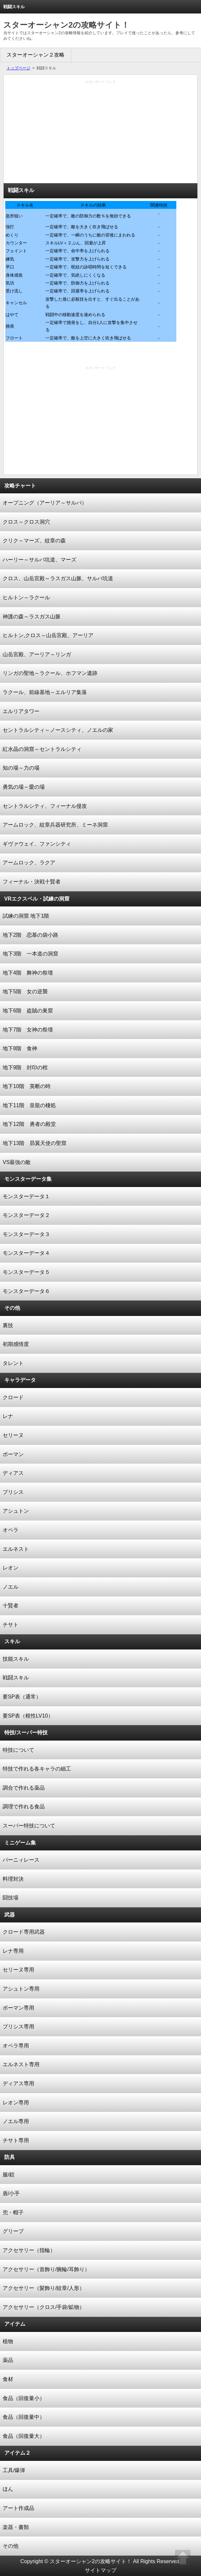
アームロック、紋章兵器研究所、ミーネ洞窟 (55, 825)
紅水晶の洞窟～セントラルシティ (42, 749)
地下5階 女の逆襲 (25, 991)
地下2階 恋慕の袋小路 (30, 935)
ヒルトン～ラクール (26, 597)
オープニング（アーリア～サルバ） (45, 503)
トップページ (18, 68)
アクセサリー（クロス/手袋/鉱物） (44, 2307)
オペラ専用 (16, 2045)
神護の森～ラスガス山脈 (32, 616)
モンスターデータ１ (26, 1196)
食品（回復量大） (24, 2436)
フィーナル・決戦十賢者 (32, 881)
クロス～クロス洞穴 (26, 522)
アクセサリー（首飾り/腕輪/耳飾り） (46, 2269)
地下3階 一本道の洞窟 (30, 953)
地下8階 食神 (20, 1048)
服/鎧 (8, 2174)
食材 (8, 2379)
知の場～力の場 (21, 768)
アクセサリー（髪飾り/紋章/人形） (44, 2288)
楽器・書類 (16, 2527)
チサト (10, 1624)
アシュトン (16, 1511)
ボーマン (13, 1454)
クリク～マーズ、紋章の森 (34, 540)
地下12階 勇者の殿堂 (29, 1124)
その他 (10, 2546)
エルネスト (16, 1549)
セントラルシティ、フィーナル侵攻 (45, 806)
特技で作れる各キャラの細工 (37, 1768)
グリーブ (13, 2231)
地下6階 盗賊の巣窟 (28, 1010)
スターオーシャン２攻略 (35, 55)
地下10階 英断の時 (27, 1086)
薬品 (8, 2360)
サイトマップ (100, 2570)
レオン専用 (16, 2102)
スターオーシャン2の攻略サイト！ (66, 24)
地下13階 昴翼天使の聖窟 (34, 1143)
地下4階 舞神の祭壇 (28, 973)
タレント (13, 1363)
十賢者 (10, 1605)
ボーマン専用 (18, 2008)
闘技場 (10, 1897)
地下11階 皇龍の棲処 (29, 1105)
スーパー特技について (29, 1825)
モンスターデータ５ (26, 1272)
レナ (8, 1416)
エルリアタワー (21, 711)
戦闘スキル (16, 1677)
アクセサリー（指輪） (29, 2250)
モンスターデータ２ (26, 1215)
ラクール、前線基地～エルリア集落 (45, 692)
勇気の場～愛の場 (24, 787)
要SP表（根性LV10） (28, 1716)
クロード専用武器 (24, 1932)
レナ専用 (13, 1951)
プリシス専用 (18, 2026)
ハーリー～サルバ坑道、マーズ (39, 559)
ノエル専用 (16, 2121)
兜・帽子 (13, 2212)
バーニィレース (21, 1860)
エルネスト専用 (21, 2064)
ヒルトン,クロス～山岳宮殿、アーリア (48, 635)
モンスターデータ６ (26, 1291)
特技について (18, 1750)
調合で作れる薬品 (24, 1788)
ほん (8, 2489)
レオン (10, 1568)
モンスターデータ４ (26, 1253)
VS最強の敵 (17, 1162)
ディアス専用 (18, 2083)
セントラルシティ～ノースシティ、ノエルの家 (58, 730)
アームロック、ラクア (29, 862)
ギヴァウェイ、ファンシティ (37, 844)
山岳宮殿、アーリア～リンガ (37, 654)
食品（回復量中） (24, 2417)
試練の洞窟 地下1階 (26, 916)
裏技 (8, 1325)
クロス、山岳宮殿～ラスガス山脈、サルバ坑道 (58, 578)
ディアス (13, 1473)
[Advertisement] (100, 133)
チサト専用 (16, 2140)
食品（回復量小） (24, 2398)
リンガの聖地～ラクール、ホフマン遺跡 (50, 673)
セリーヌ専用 (18, 1969)
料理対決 (13, 1879)
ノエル (10, 1587)
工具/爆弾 (14, 2470)
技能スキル (16, 1659)
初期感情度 (16, 1344)
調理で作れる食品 (24, 1806)
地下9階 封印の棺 (25, 1067)
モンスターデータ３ (26, 1234)
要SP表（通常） (22, 1696)
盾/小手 (11, 2193)
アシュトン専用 (21, 1989)
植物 (8, 2341)
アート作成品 (18, 2508)
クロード (13, 1397)
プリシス (13, 1492)
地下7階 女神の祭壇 (28, 1029)
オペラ (10, 1530)
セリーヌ (13, 1435)
